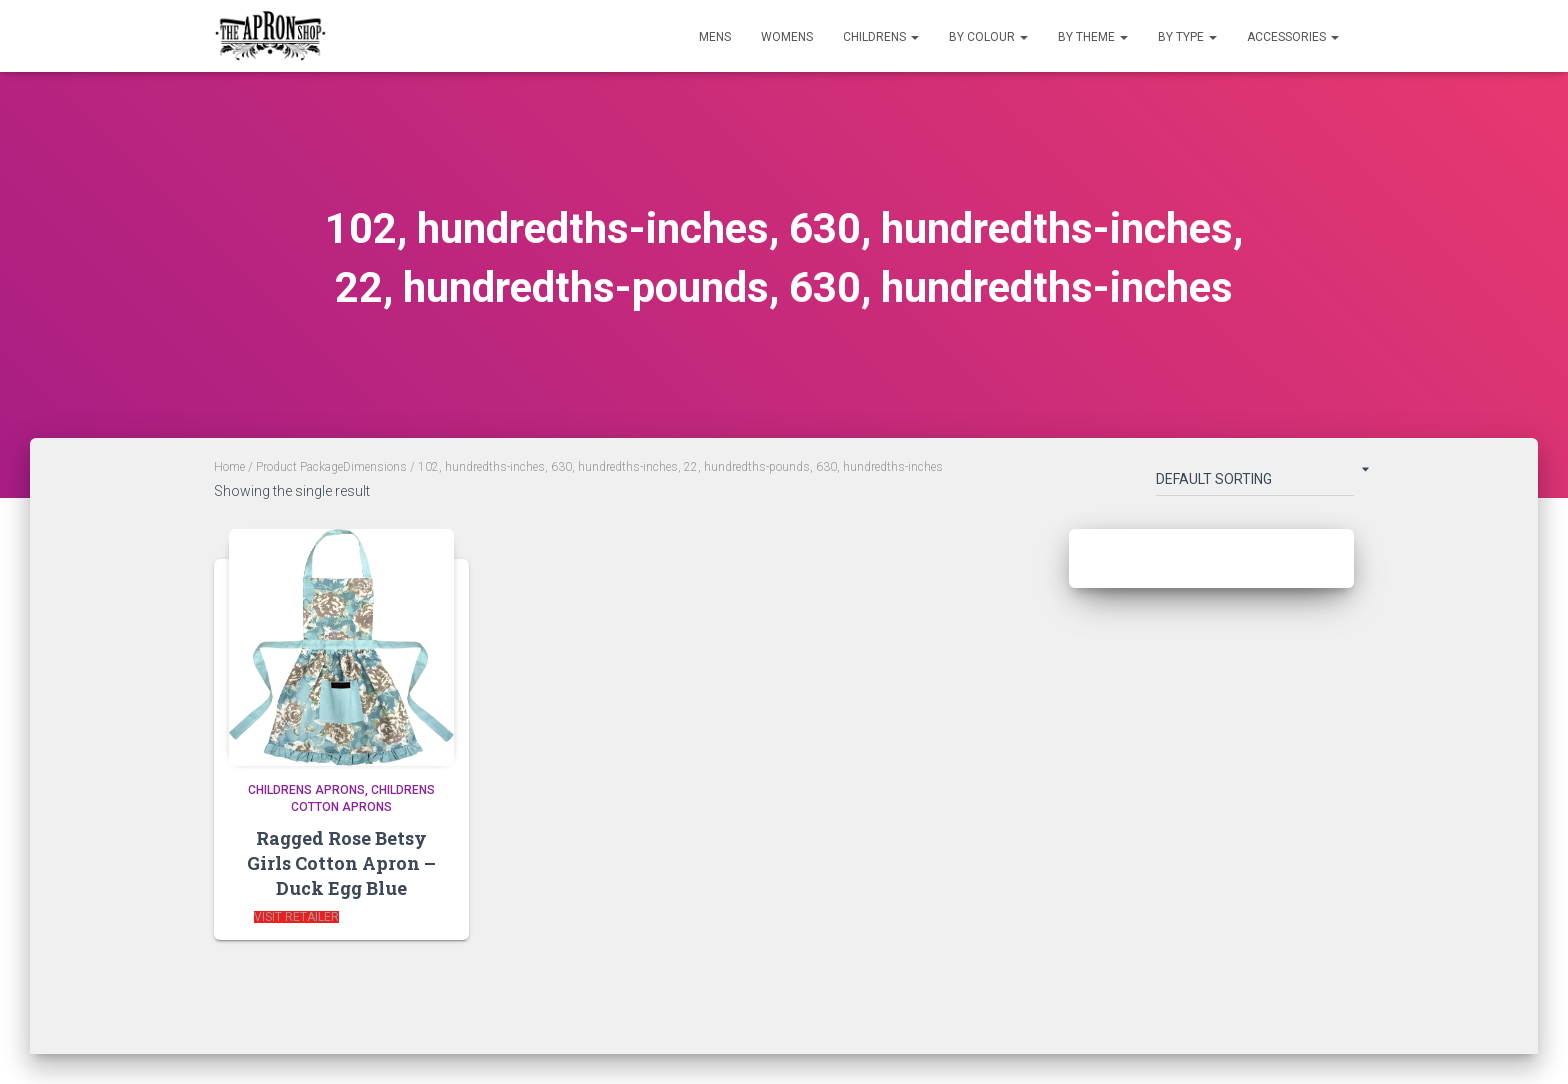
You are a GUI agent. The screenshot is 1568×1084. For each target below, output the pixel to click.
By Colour (988, 37)
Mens (715, 37)
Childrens (881, 37)
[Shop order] (1255, 483)
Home (229, 467)
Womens (787, 37)
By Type (1187, 37)
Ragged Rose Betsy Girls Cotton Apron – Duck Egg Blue (341, 863)
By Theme (1093, 37)
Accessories (1293, 37)
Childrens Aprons (306, 790)
